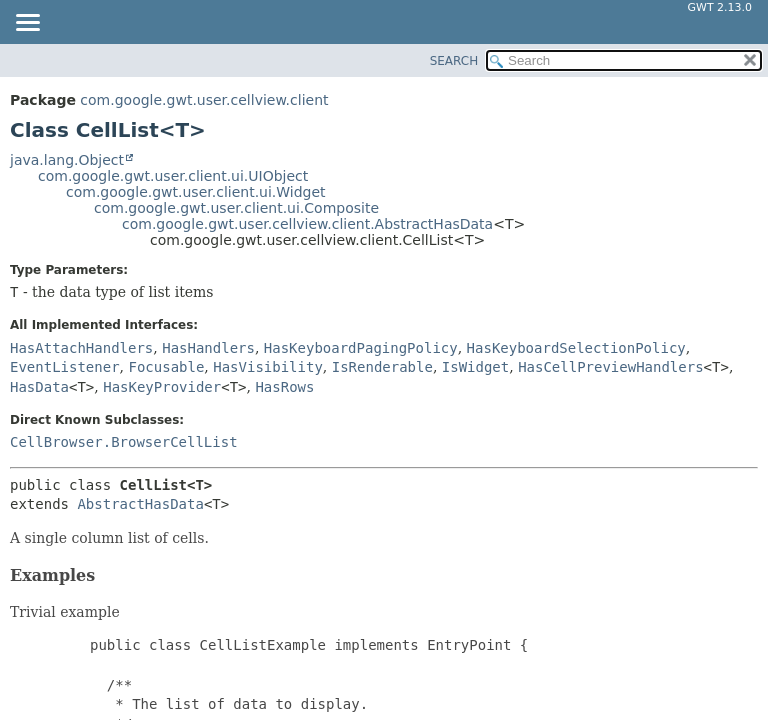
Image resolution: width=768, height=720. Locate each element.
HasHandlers (208, 348)
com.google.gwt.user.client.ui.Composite (236, 208)
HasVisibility (268, 367)
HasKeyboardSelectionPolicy (576, 348)
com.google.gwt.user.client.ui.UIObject (173, 176)
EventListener (65, 367)
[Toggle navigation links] (27, 24)
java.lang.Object (67, 160)
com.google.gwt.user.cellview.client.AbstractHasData (307, 224)
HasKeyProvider (162, 387)
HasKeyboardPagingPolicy (361, 348)
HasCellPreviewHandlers (610, 367)
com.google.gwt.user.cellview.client (204, 100)
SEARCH (454, 61)
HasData (39, 387)
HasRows (284, 387)
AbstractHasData (140, 504)
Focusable (166, 367)
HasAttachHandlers (81, 348)
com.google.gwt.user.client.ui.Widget (196, 192)
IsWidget (475, 367)
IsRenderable (382, 367)
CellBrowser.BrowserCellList (124, 442)
